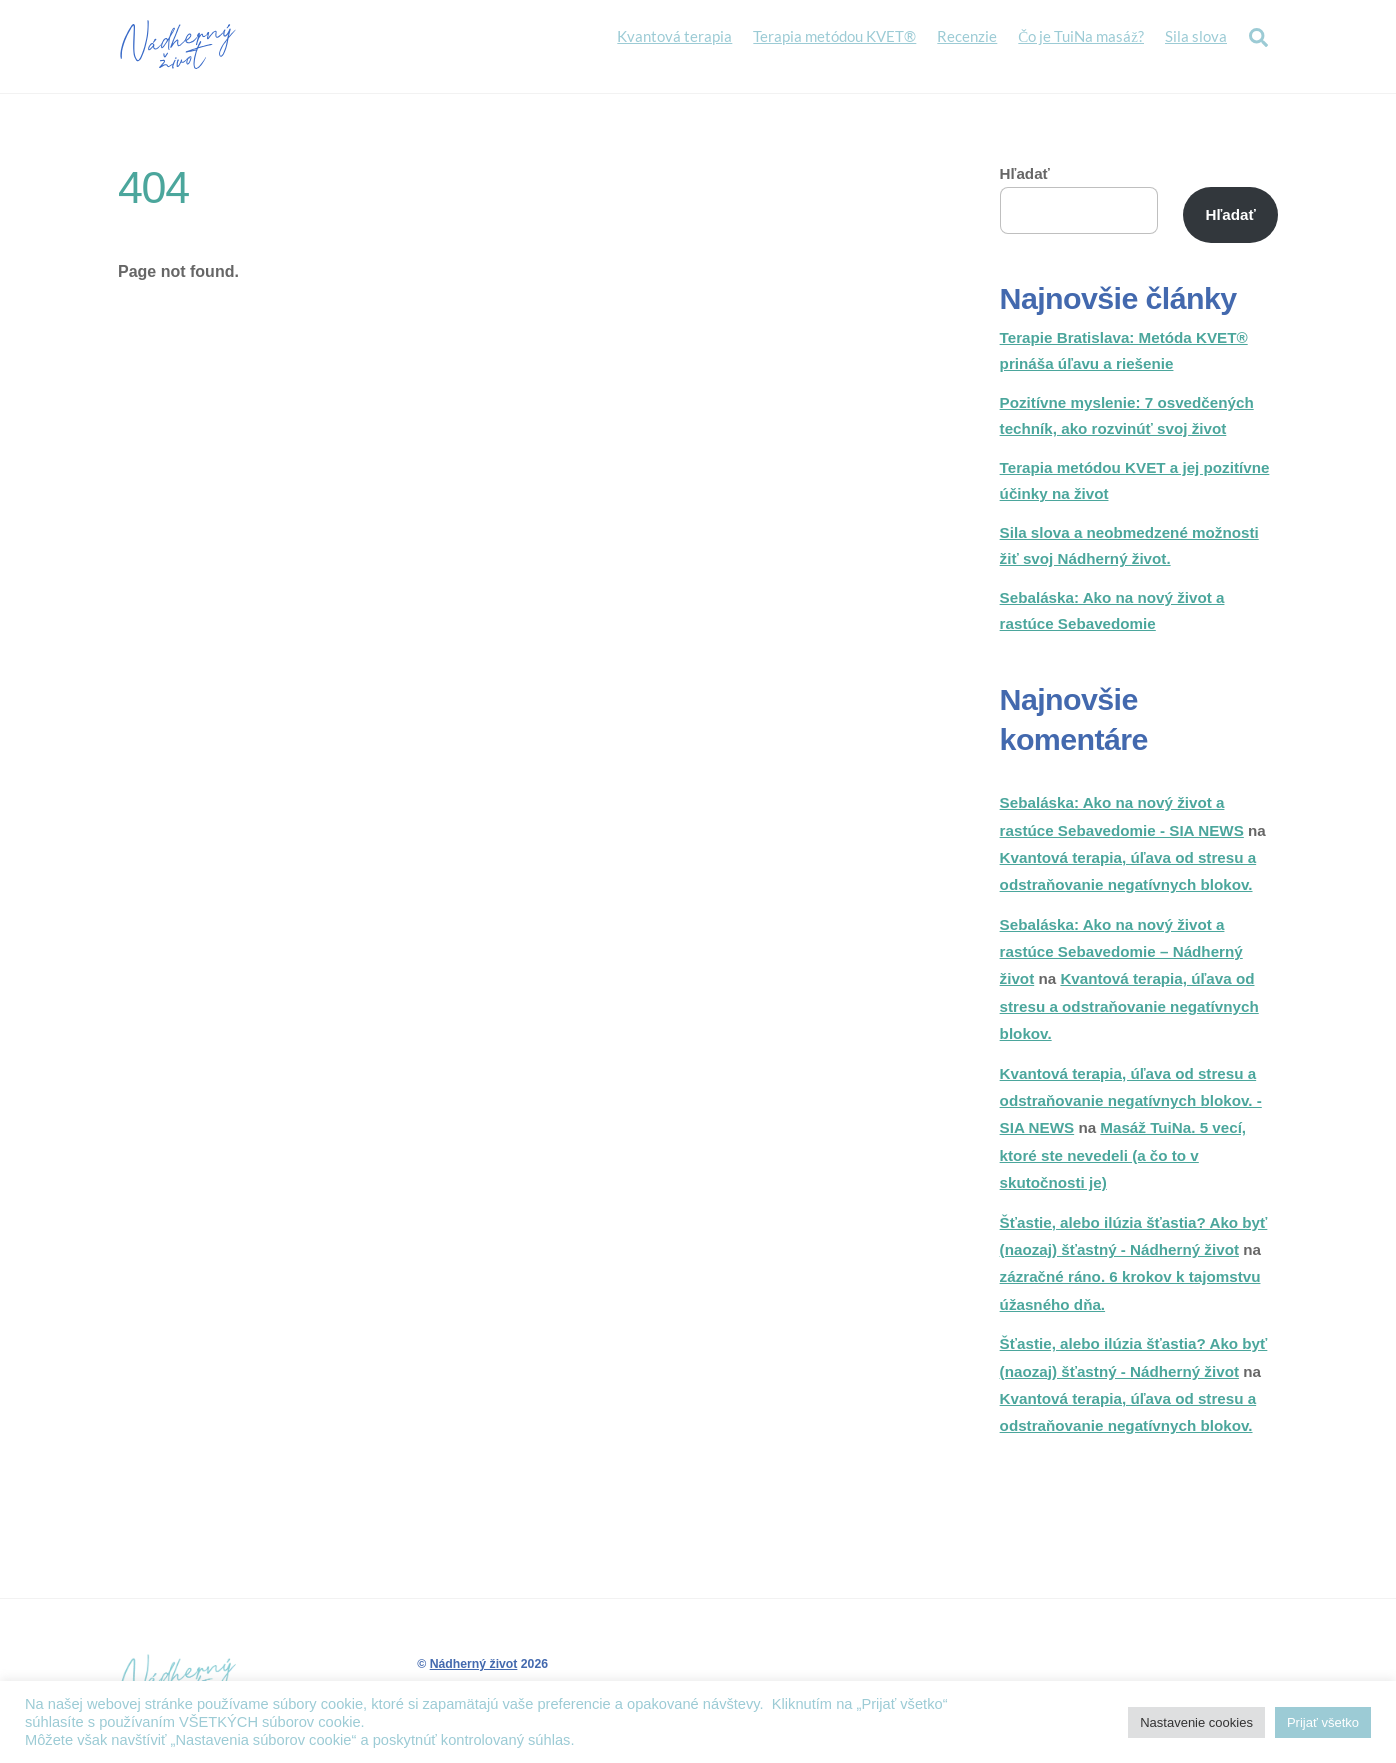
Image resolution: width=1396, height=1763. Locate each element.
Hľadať (1025, 176)
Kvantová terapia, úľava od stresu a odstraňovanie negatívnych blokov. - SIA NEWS (1131, 1104)
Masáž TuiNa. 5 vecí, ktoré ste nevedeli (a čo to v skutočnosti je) (1123, 1159)
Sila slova (1196, 37)
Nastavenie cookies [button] (1196, 1722)
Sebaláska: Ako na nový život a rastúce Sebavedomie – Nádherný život (1121, 955)
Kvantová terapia (674, 37)
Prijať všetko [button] (1323, 1722)
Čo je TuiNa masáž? (1081, 37)
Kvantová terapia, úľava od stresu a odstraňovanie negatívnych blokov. (1129, 1010)
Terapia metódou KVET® (834, 37)
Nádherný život (474, 1668)
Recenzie (967, 37)
